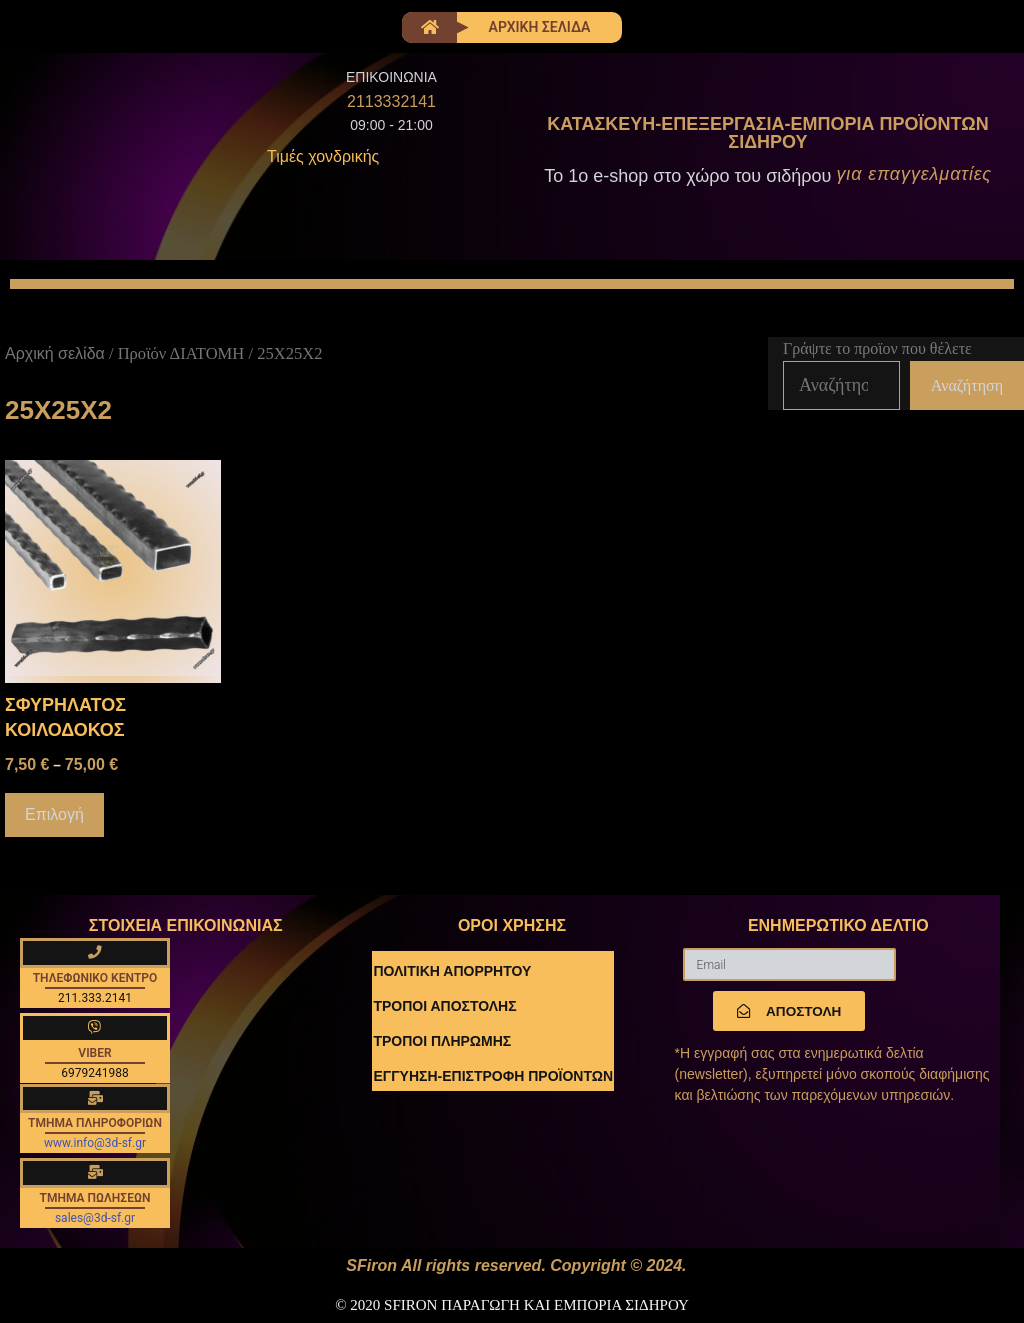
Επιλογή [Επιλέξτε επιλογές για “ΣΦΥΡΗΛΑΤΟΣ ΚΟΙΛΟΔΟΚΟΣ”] (54, 814)
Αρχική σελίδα (55, 353)
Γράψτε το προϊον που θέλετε (877, 348)
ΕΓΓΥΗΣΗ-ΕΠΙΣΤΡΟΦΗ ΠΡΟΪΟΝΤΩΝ (493, 1076)
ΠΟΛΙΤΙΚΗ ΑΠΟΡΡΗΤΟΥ (452, 971)
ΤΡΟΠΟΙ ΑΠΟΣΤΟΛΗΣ (444, 1006)
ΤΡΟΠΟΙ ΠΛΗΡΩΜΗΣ (442, 1041)
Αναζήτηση (967, 385)
